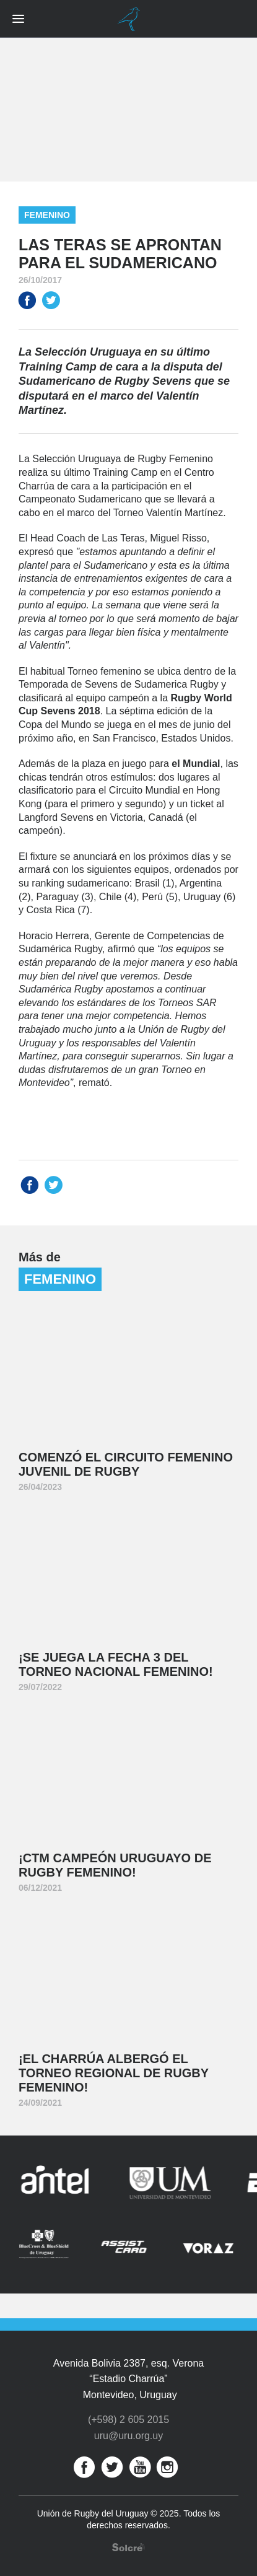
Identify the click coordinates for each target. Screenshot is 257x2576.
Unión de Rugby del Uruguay (129, 19)
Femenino (47, 215)
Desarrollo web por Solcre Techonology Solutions (128, 2547)
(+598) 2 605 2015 (128, 2419)
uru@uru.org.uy (128, 2435)
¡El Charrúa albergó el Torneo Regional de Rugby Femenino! (114, 2073)
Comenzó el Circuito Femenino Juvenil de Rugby (126, 1464)
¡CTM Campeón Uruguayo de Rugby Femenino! (115, 1865)
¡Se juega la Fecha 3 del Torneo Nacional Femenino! (116, 1664)
